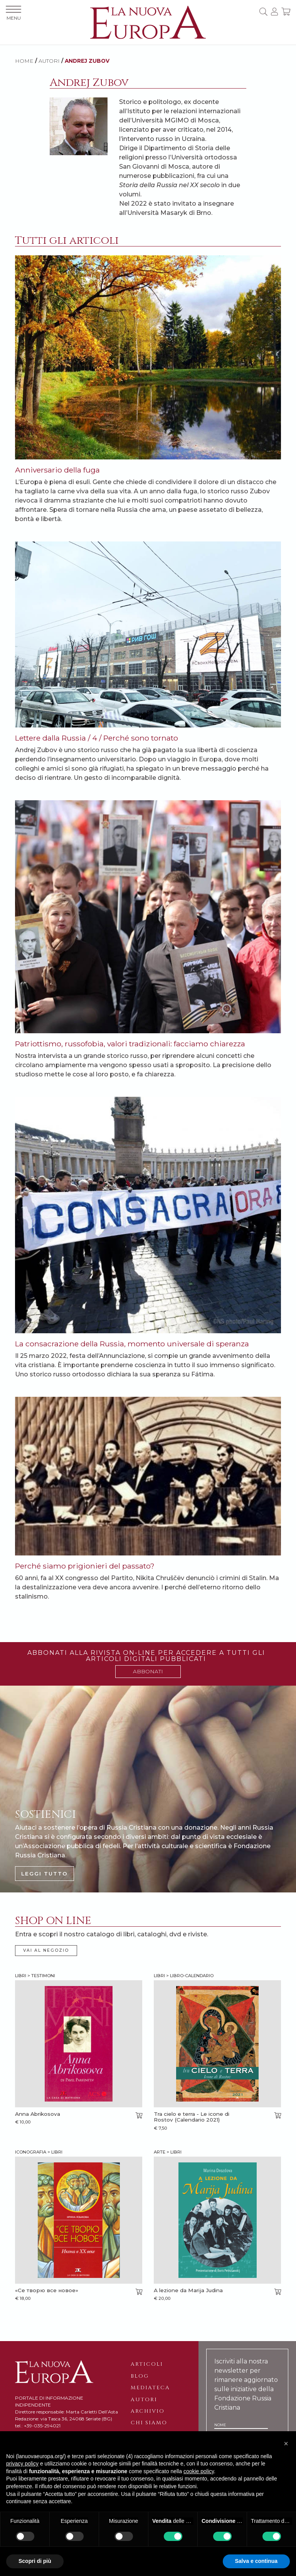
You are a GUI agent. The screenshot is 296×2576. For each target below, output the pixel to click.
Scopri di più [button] (34, 2561)
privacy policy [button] (22, 2463)
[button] (286, 2443)
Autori (144, 2399)
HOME (24, 61)
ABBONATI (148, 1671)
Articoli (147, 2364)
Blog (140, 2376)
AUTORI (49, 61)
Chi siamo (149, 2422)
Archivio (148, 2411)
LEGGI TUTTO (44, 1873)
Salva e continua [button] (256, 2561)
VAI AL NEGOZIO (46, 1950)
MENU (13, 13)
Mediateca (150, 2387)
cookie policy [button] (198, 2471)
